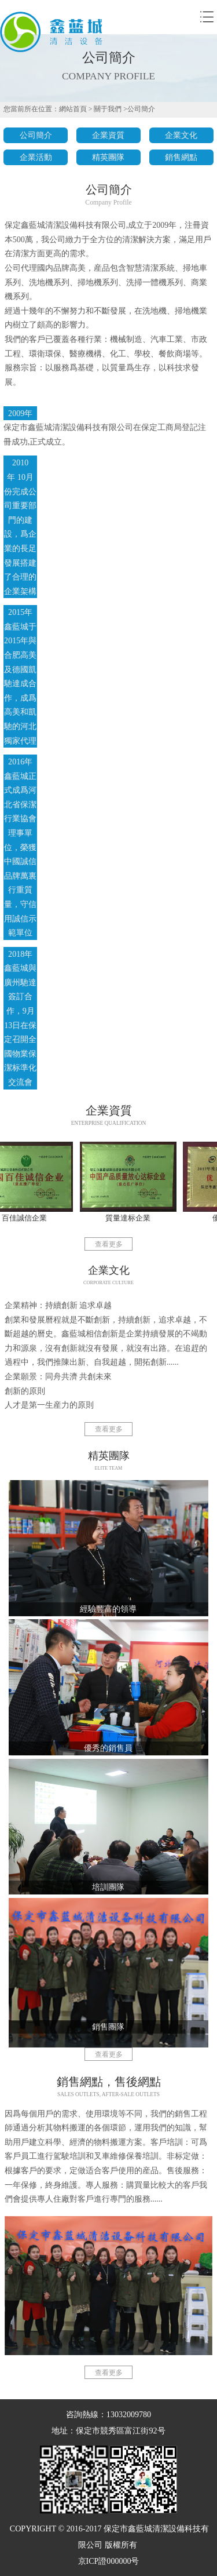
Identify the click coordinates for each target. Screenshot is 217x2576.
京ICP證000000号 (108, 2561)
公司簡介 (141, 109)
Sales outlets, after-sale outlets (108, 2094)
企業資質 (108, 135)
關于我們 (108, 109)
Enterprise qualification (108, 1123)
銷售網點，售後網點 (109, 2081)
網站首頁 (73, 109)
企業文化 (181, 135)
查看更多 (109, 1244)
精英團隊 (108, 157)
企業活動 (36, 157)
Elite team (109, 1468)
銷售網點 (181, 157)
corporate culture (108, 1282)
